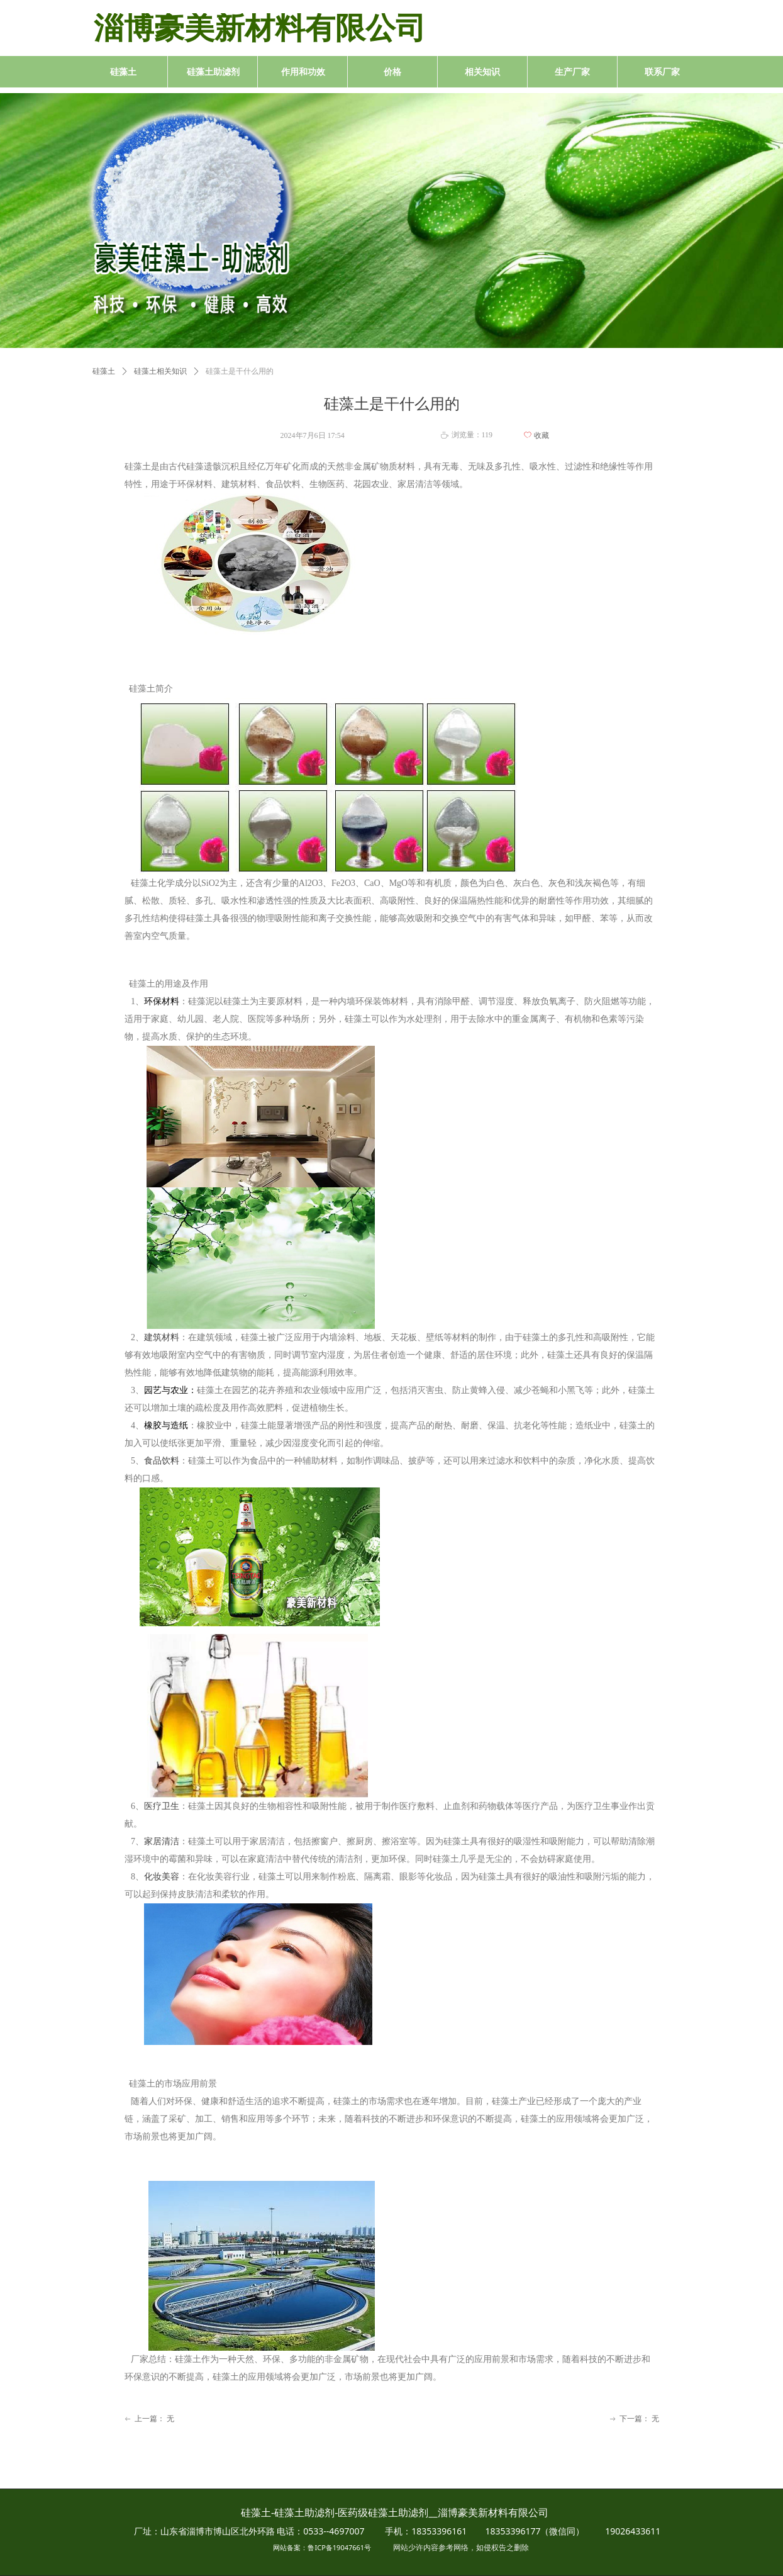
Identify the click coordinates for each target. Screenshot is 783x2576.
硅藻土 (103, 371)
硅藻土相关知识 (160, 371)
